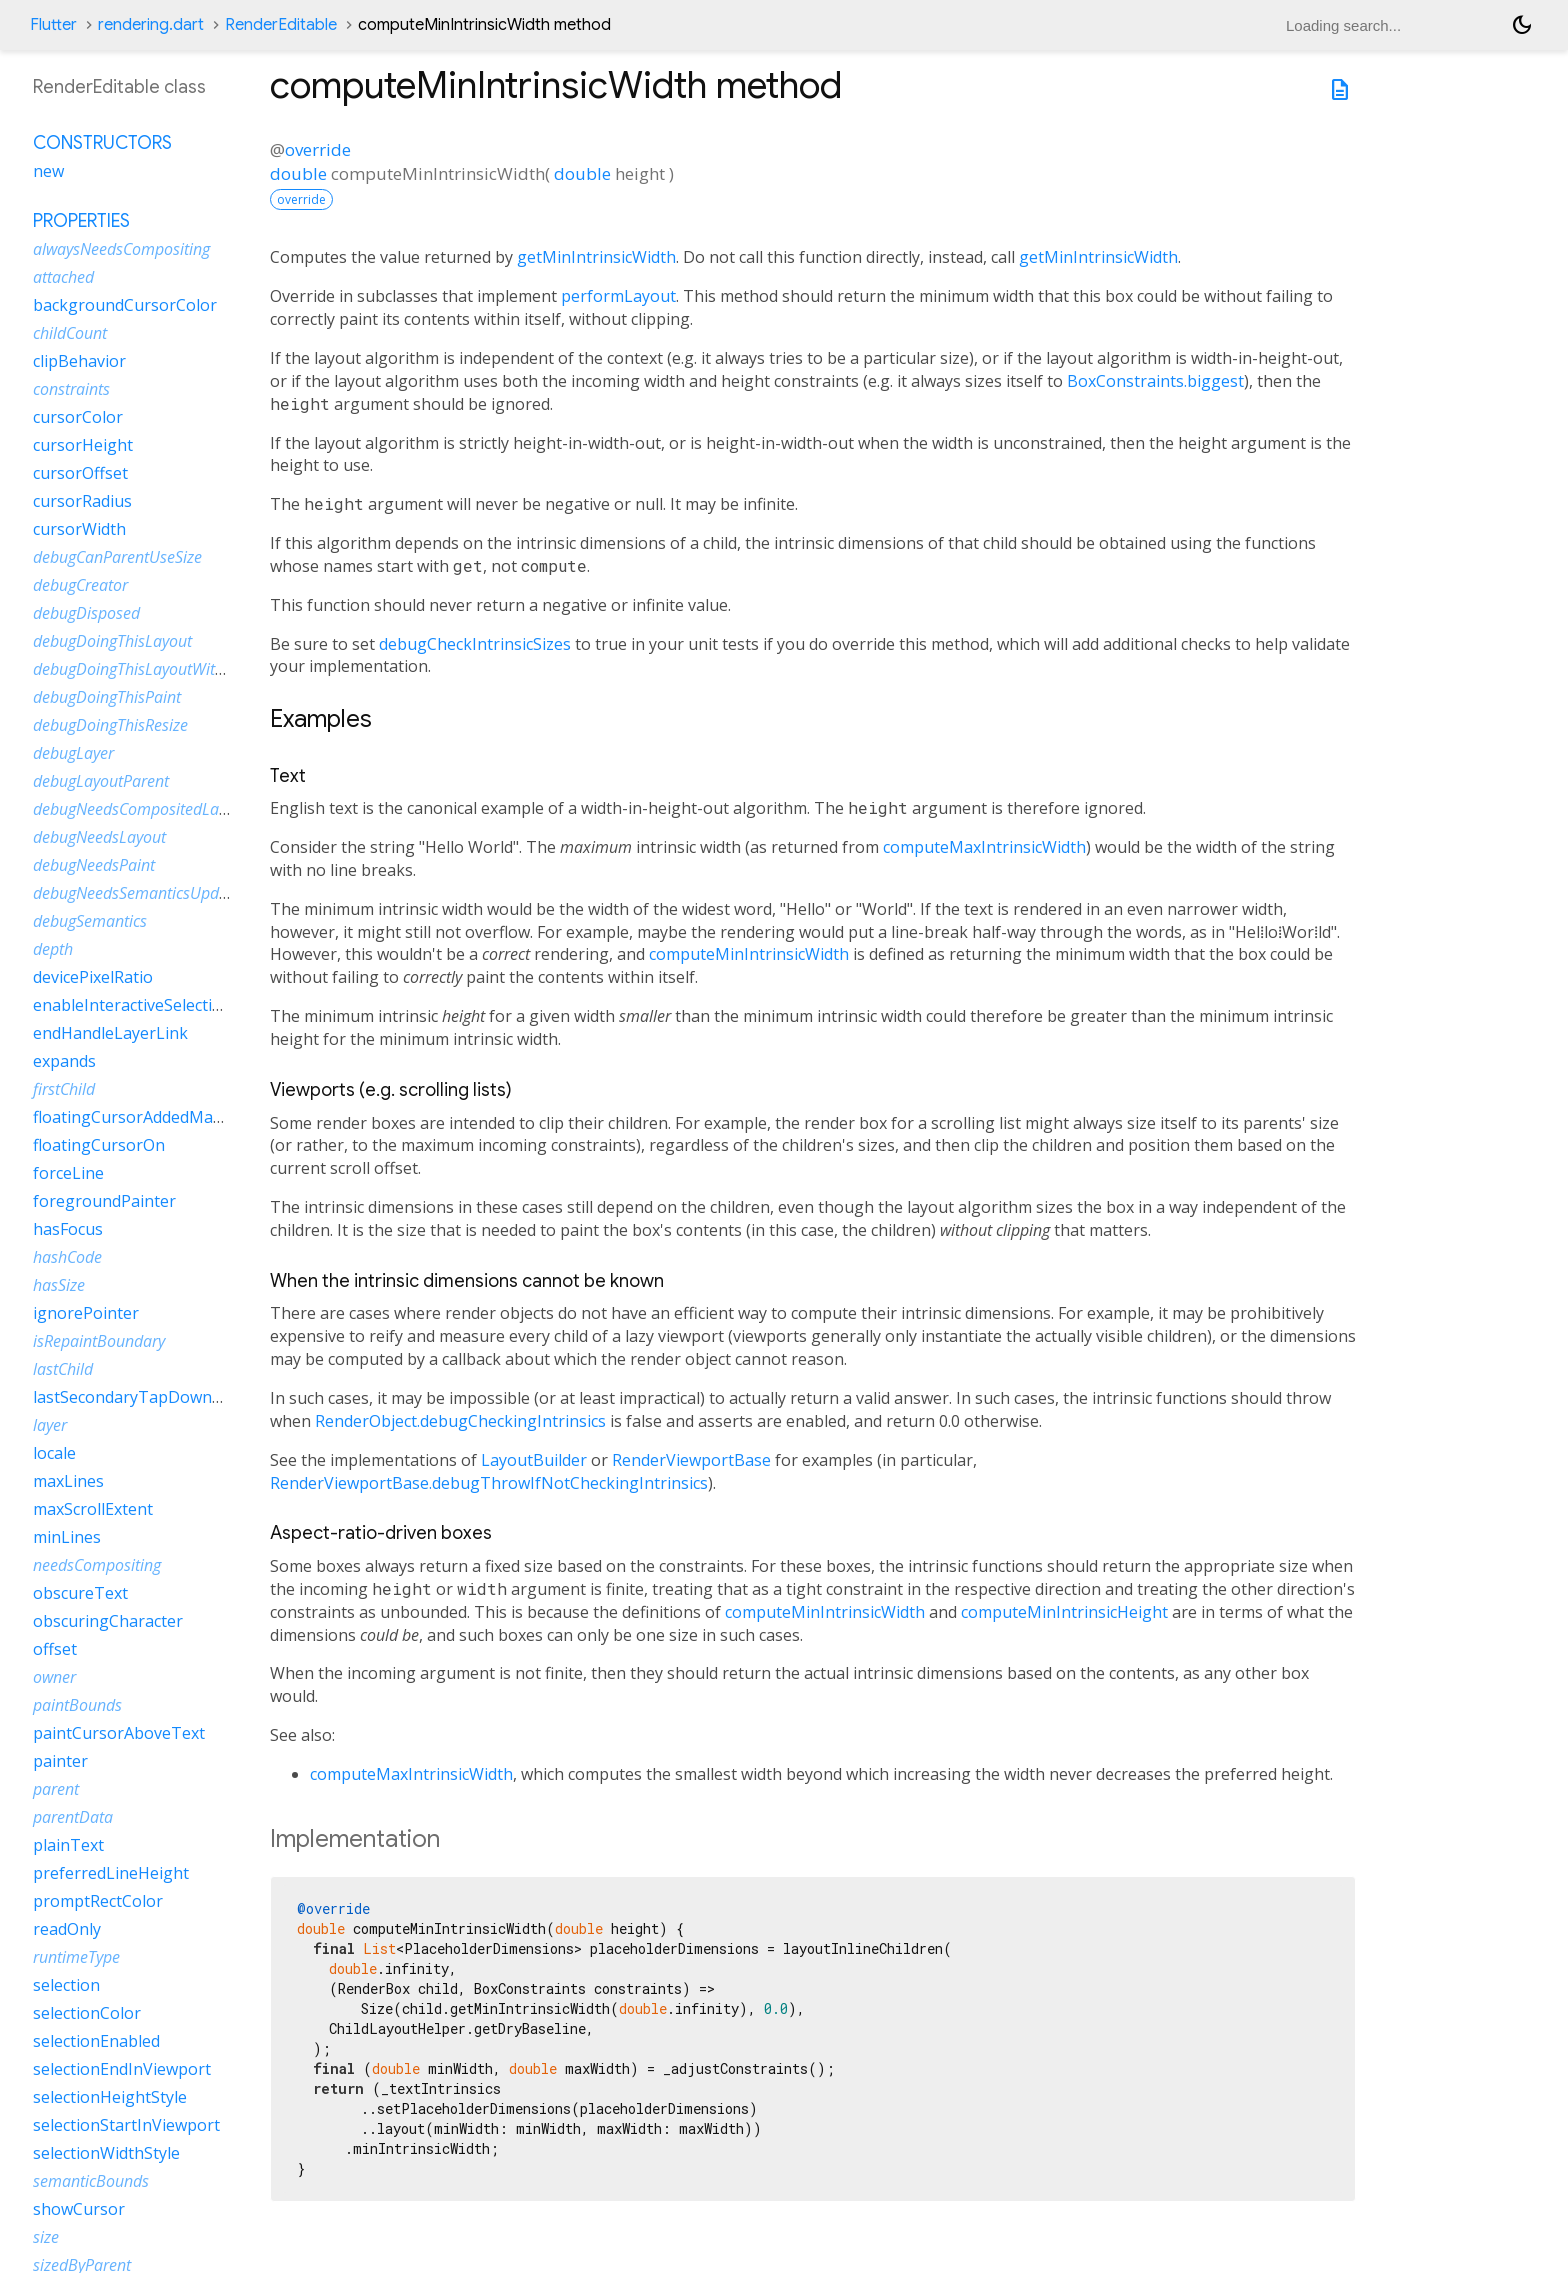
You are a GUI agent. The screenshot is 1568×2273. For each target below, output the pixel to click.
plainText (68, 1845)
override (318, 149)
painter (60, 1761)
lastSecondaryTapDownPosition (153, 1397)
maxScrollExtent (93, 1509)
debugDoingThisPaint (107, 697)
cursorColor (78, 417)
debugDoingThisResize (110, 725)
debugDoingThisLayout (112, 641)
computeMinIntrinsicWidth (749, 954)
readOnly (67, 1929)
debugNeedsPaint (94, 865)
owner (54, 1677)
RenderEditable (281, 25)
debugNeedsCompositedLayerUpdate (162, 809)
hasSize (59, 1285)
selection (66, 1985)
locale (54, 1453)
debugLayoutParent (101, 781)
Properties (81, 221)
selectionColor (87, 2013)
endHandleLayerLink (110, 1033)
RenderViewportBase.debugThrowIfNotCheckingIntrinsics (489, 1483)
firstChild (64, 1089)
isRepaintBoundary (99, 1341)
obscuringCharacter (108, 1621)
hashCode (67, 1257)
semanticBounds (91, 2181)
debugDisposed (86, 613)
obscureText (80, 1593)
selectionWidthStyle (106, 2153)
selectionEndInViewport (122, 2069)
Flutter (53, 25)
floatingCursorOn (99, 1145)
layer (50, 1425)
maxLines (68, 1481)
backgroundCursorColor (125, 305)
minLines (67, 1537)
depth (53, 949)
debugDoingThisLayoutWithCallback (158, 669)
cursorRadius (82, 501)
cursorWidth (79, 529)
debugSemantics (90, 921)
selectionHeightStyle (110, 2097)
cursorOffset (80, 473)
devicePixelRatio (93, 977)
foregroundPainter (104, 1201)
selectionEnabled (96, 2041)
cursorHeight (83, 445)
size (46, 2237)
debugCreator (80, 585)
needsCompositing (97, 1565)
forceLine (68, 1173)
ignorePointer (86, 1313)
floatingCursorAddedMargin (138, 1117)
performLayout (618, 296)
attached (63, 277)
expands (64, 1061)
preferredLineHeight (111, 1873)
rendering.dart (151, 25)
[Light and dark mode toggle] (1522, 25)
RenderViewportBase (691, 1460)
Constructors (102, 143)
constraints (71, 389)
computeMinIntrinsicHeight (1064, 1612)
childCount (70, 333)
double (298, 173)
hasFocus (68, 1229)
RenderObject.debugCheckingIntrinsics (460, 1421)
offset (55, 1649)
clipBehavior (79, 361)
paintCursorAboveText (119, 1733)
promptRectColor (98, 1901)
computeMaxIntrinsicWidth (984, 847)
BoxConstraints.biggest (1155, 381)
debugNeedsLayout (99, 837)
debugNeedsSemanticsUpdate (137, 893)
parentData (73, 1817)
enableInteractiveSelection (132, 1005)
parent (56, 1789)
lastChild (63, 1369)
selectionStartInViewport (126, 2125)
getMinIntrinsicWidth (596, 257)
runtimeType (76, 1957)
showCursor (79, 2209)
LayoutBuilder (534, 1460)
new (48, 171)
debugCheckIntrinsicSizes (475, 644)
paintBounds (77, 1705)
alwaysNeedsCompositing (121, 249)
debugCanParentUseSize (117, 557)
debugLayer (73, 753)
